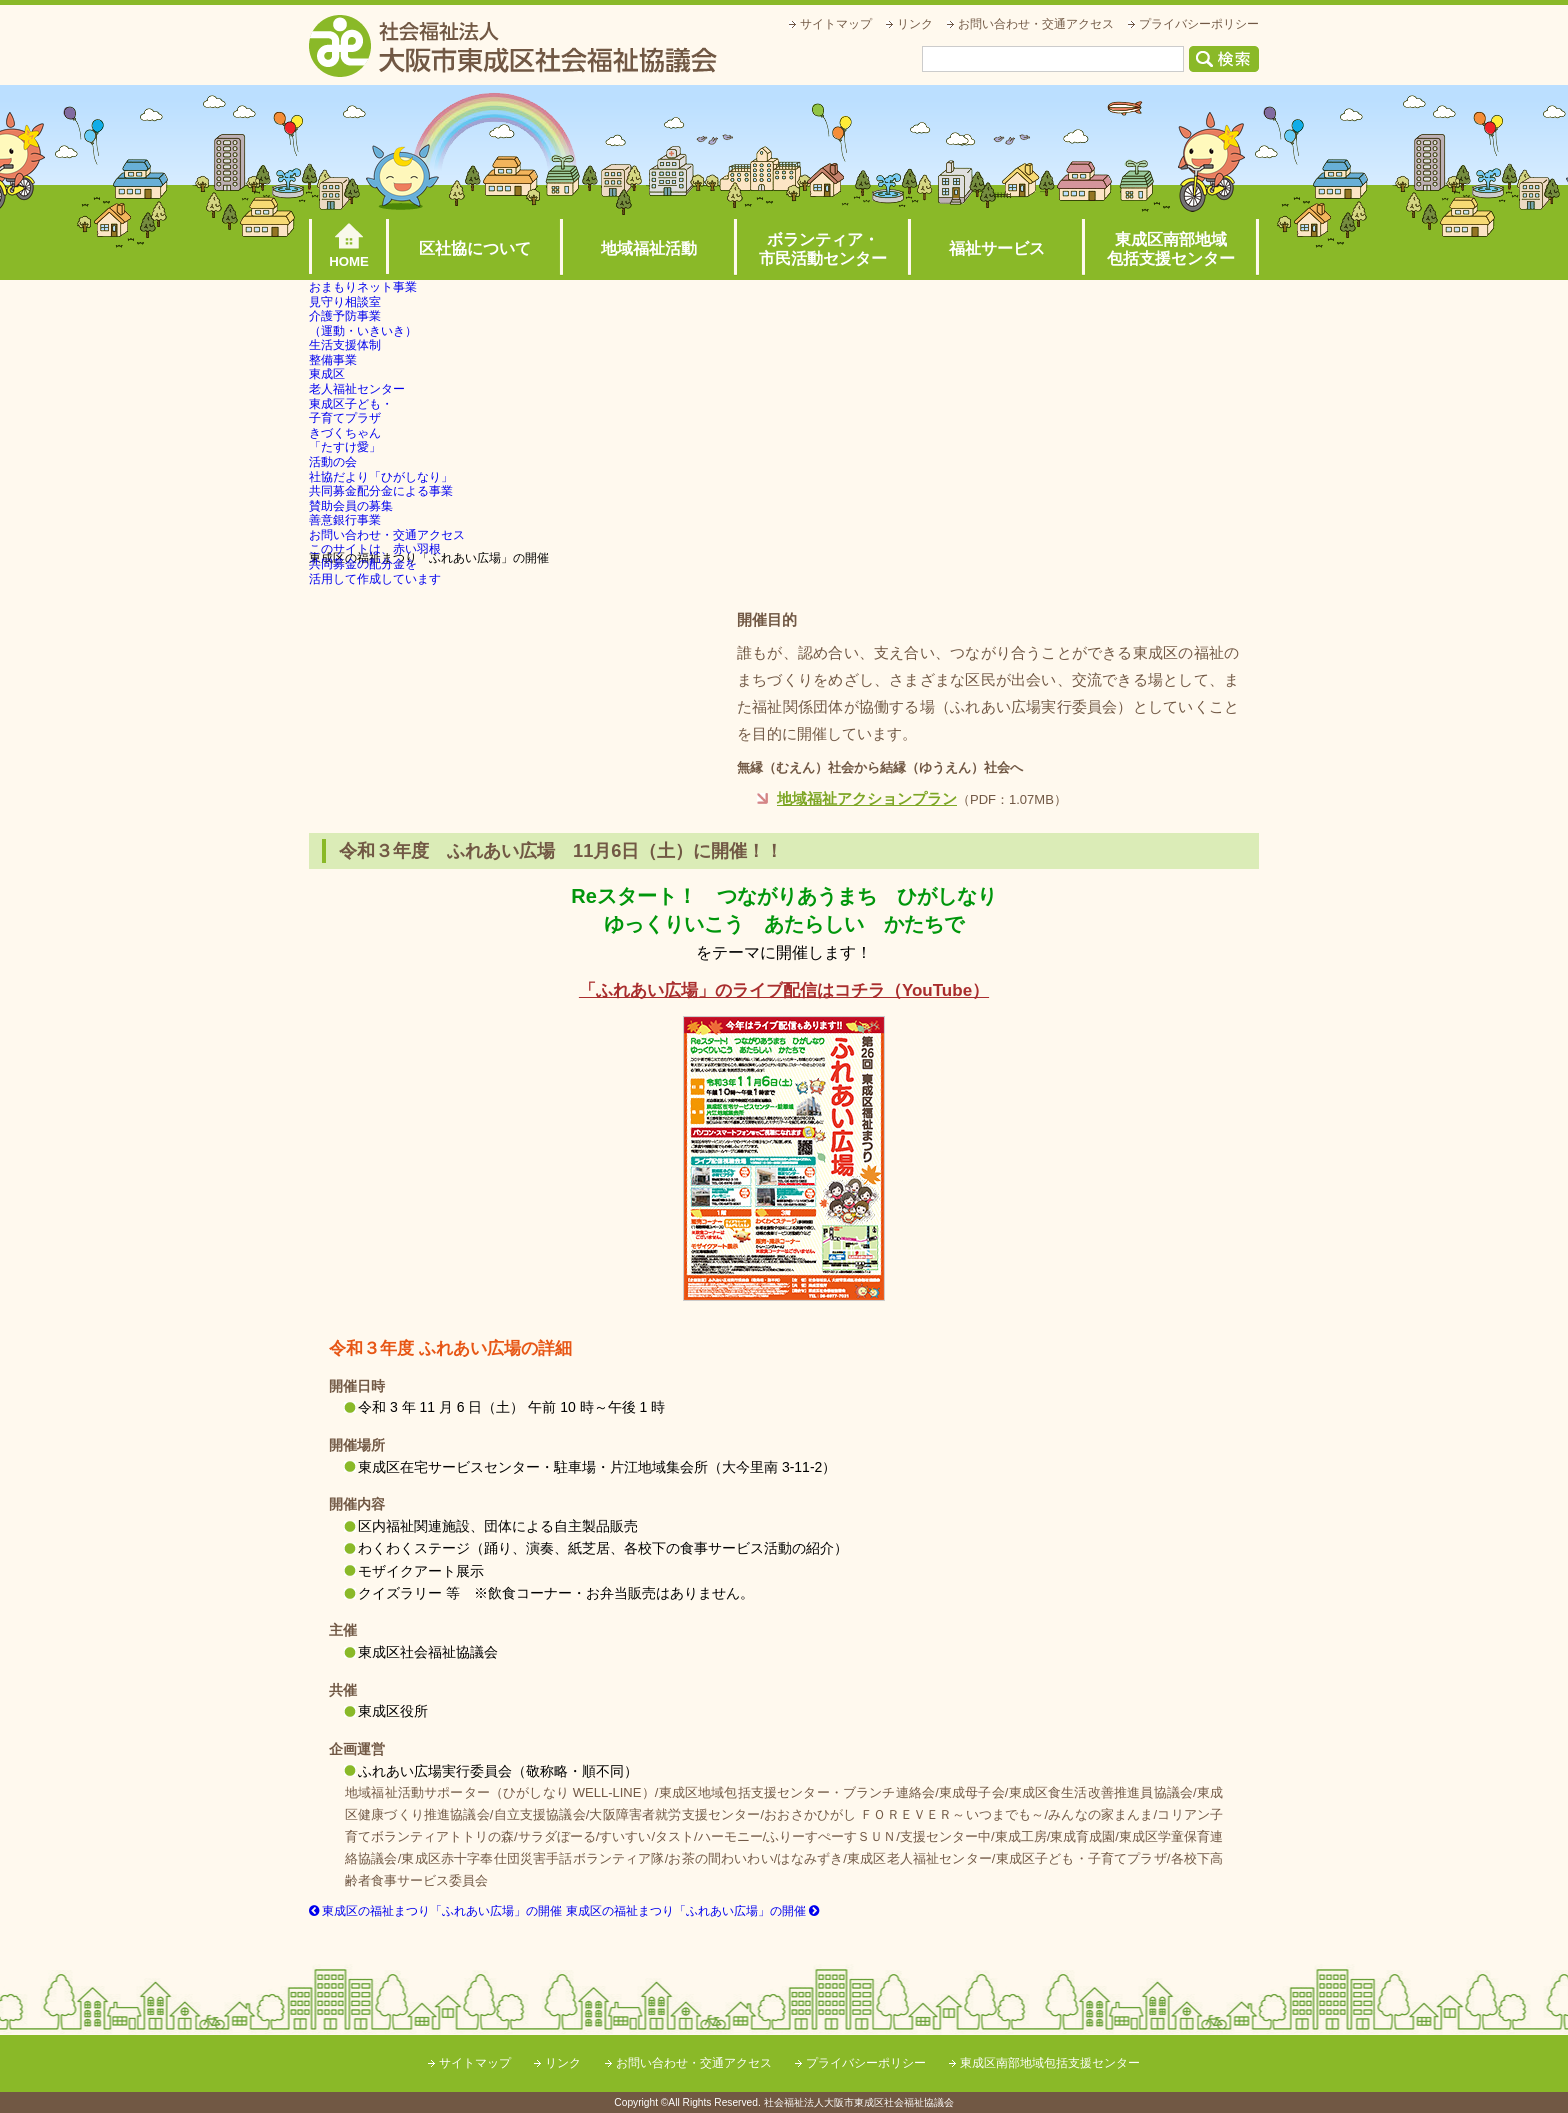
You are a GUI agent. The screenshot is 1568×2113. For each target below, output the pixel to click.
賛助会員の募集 (351, 506)
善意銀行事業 (345, 520)
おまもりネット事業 (363, 287)
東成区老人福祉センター (357, 381)
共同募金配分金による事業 (381, 491)
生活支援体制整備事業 (345, 352)
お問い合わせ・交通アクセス (1036, 24)
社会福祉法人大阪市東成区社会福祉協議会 (513, 46)
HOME (349, 261)
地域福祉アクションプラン (867, 798)
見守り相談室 (345, 302)
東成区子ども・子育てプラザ (351, 411)
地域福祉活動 (649, 248)
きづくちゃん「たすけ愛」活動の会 (345, 447)
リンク (915, 24)
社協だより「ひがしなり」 (381, 477)
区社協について (475, 248)
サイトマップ (836, 24)
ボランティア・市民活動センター (823, 249)
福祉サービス (997, 248)
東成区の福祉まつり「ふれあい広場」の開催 (435, 1911)
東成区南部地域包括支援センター (1171, 249)
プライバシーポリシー (1199, 24)
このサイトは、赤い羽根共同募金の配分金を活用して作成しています (375, 563)
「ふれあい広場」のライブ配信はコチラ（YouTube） (784, 990)
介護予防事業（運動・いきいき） (363, 323)
